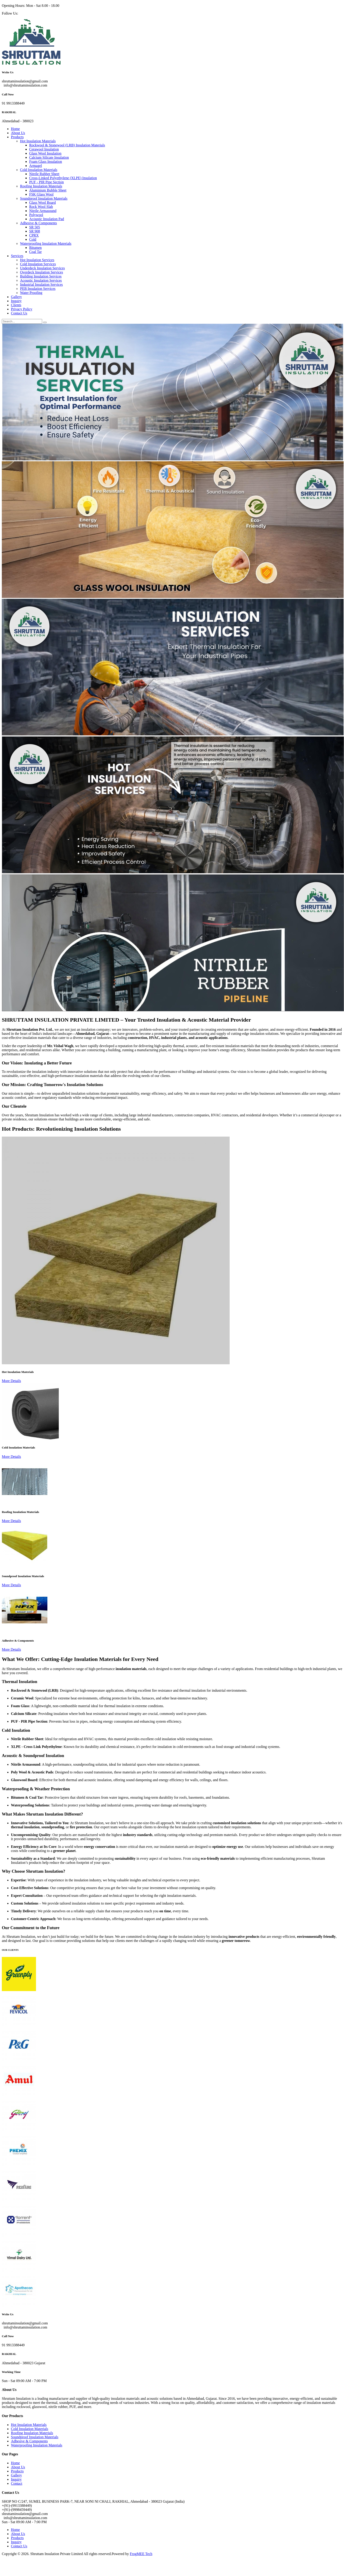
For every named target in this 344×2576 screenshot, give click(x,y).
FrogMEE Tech (141, 2554)
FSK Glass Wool (41, 194)
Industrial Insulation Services (41, 284)
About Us (18, 133)
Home (15, 129)
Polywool (36, 215)
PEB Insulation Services (38, 289)
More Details (11, 1381)
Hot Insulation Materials (38, 141)
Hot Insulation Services (37, 260)
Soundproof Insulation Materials (43, 198)
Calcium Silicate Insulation (49, 157)
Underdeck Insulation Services (42, 268)
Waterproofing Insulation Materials (45, 243)
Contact (16, 2483)
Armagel (35, 166)
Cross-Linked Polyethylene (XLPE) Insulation (63, 178)
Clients (16, 305)
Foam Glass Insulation (45, 161)
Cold (32, 239)
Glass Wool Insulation (45, 153)
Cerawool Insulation (44, 149)
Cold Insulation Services (38, 264)
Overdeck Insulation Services (41, 272)
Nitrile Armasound (42, 211)
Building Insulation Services (41, 276)
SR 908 (34, 231)
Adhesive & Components (38, 223)
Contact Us (19, 313)
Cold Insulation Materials (38, 170)
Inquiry (16, 301)
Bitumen (35, 248)
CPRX (34, 235)
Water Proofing (31, 293)
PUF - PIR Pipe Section (46, 182)
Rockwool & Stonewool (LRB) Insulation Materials (67, 145)
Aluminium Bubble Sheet (48, 190)
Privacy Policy (21, 309)
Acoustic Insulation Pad (46, 219)
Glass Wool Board (42, 202)
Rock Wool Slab (41, 207)
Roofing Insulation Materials (41, 186)
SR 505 (34, 227)
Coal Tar (35, 252)
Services (17, 256)
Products (17, 137)
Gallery (16, 297)
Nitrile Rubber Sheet (44, 174)
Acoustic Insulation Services (41, 280)
